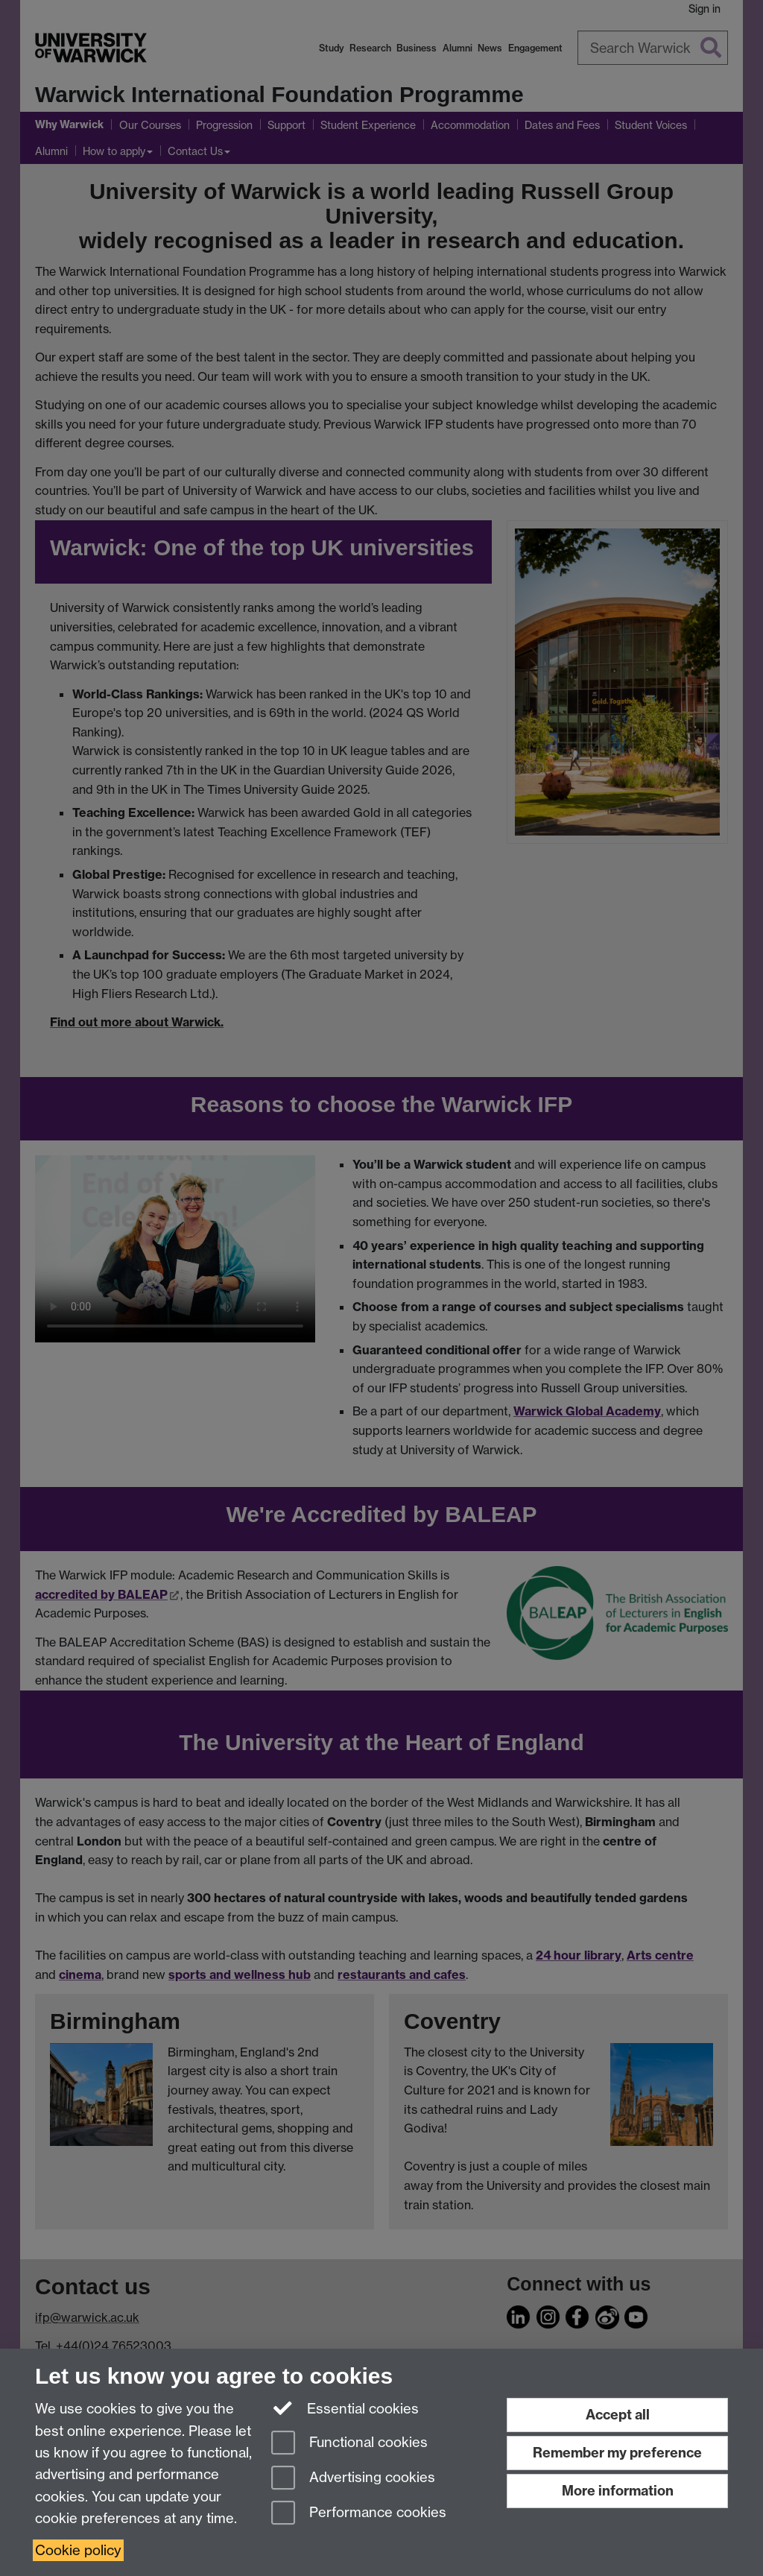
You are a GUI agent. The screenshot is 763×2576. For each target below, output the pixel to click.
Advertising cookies (353, 2479)
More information (618, 2490)
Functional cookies (349, 2443)
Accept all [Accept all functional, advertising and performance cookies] (618, 2414)
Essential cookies (345, 2407)
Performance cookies (358, 2514)
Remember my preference (617, 2452)
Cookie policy (78, 2550)
